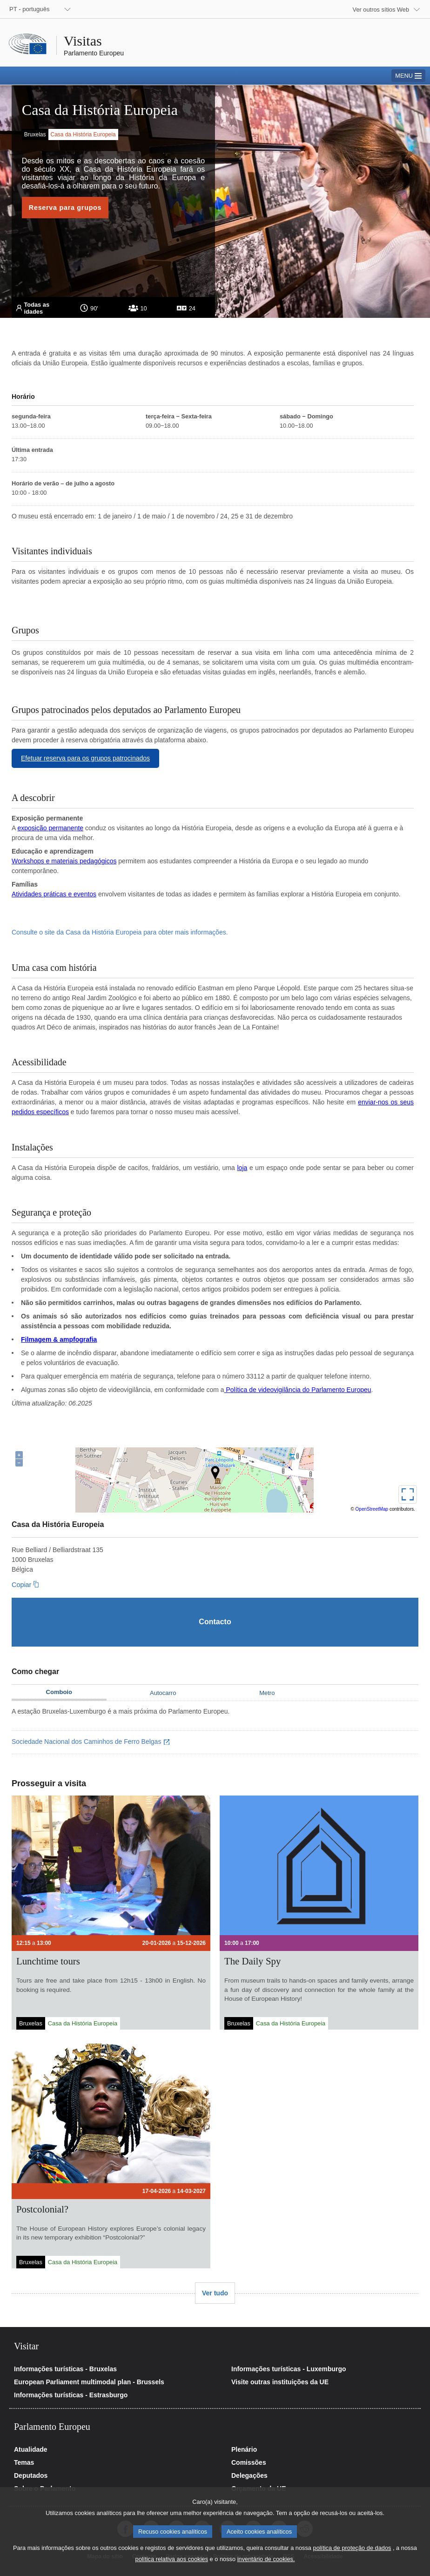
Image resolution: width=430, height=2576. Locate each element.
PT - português (29, 9)
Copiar (21, 1584)
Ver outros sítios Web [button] (381, 9)
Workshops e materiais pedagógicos (64, 861)
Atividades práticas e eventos (54, 894)
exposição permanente (50, 828)
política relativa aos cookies (171, 2559)
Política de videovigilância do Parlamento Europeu (297, 1389)
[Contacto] (215, 1622)
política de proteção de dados (352, 2547)
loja (242, 1167)
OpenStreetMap (372, 1509)
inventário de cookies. (266, 2559)
